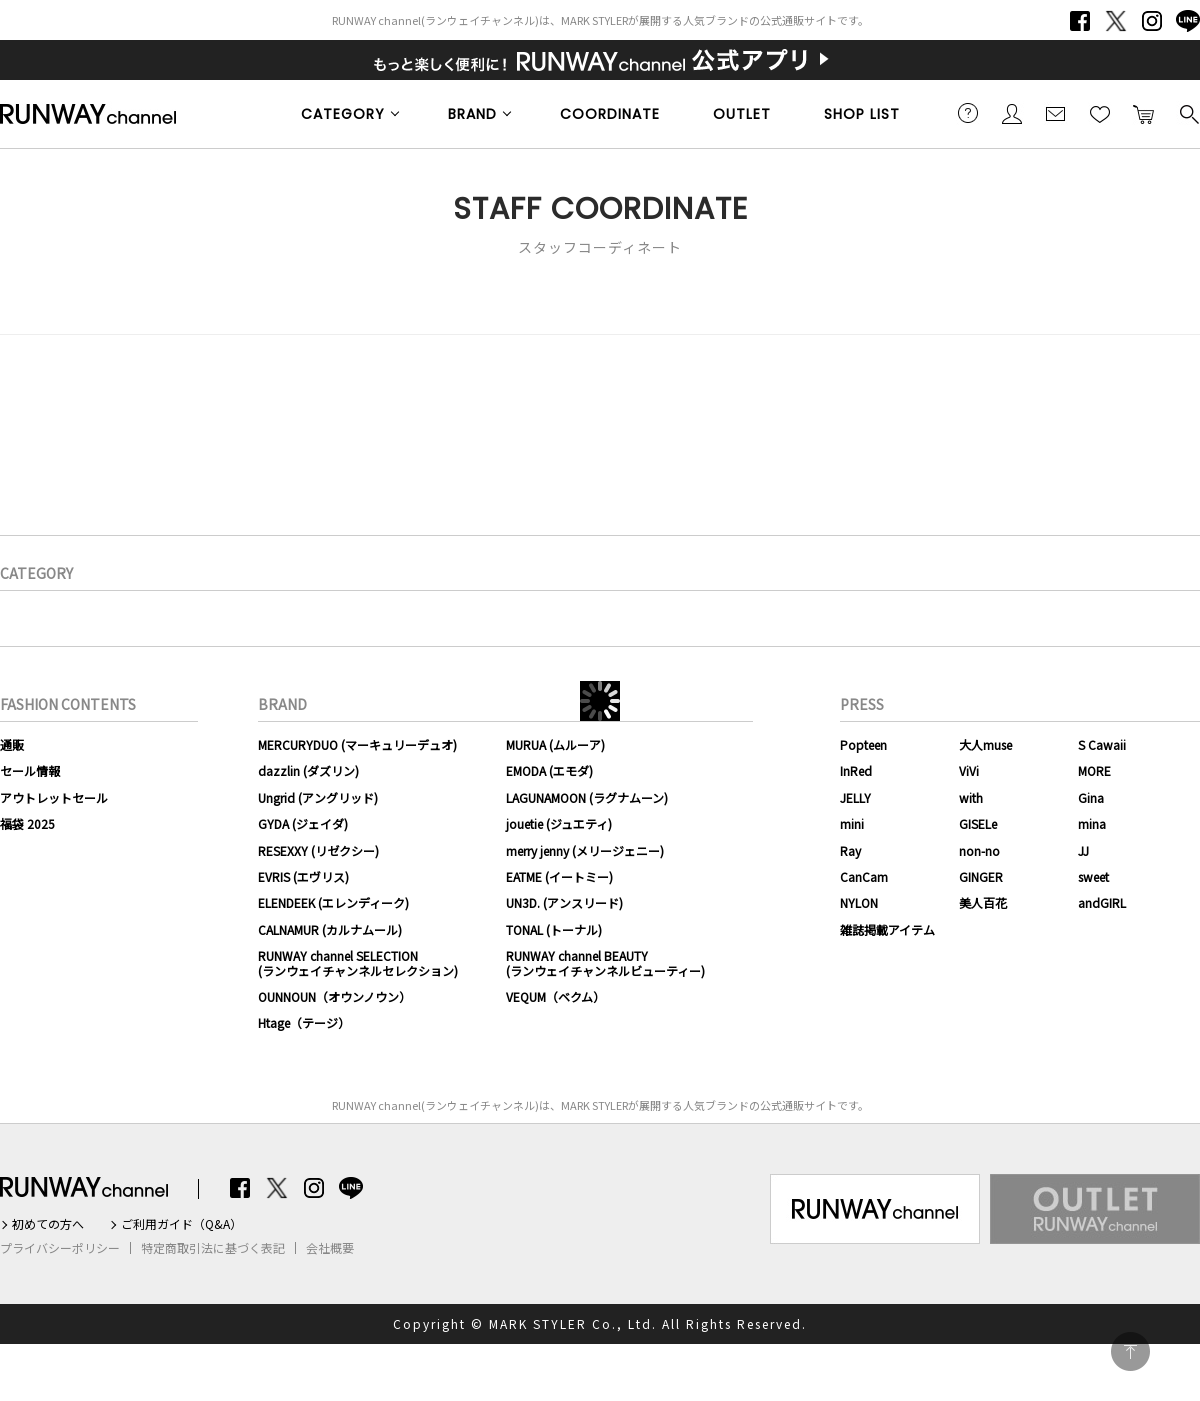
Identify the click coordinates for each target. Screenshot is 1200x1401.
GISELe (978, 823)
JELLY (855, 797)
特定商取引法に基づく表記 (213, 1248)
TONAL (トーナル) (554, 929)
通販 (12, 744)
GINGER (981, 876)
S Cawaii (1102, 744)
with (971, 797)
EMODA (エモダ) (549, 770)
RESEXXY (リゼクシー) (318, 850)
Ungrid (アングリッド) (318, 797)
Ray (850, 850)
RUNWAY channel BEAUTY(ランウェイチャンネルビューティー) (605, 962)
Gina (1091, 797)
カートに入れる (1144, 113)
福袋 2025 (27, 823)
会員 (1012, 113)
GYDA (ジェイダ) (303, 823)
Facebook (1080, 21)
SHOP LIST (862, 114)
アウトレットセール (54, 797)
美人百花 (983, 902)
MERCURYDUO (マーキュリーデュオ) (357, 744)
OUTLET (742, 114)
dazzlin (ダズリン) (308, 770)
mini (852, 823)
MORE (1094, 770)
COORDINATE (610, 114)
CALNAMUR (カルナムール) (330, 929)
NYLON (859, 902)
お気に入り (1100, 113)
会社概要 (330, 1248)
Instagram (1152, 21)
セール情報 (30, 770)
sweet (1093, 876)
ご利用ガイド (968, 113)
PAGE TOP (1130, 1351)
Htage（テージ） (304, 1022)
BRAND (472, 114)
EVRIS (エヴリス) (303, 876)
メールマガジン (1056, 113)
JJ (1083, 850)
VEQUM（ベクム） (555, 996)
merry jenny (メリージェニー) (585, 850)
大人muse (985, 744)
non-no (979, 850)
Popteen (863, 744)
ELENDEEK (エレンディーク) (333, 902)
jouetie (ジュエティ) (559, 823)
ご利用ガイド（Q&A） (181, 1224)
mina (1092, 823)
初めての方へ (48, 1224)
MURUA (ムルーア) (555, 744)
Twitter (1116, 21)
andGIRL (1102, 902)
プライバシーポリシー (60, 1248)
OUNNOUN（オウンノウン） (334, 996)
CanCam (864, 876)
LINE (1188, 21)
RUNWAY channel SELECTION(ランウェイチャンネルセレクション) (358, 962)
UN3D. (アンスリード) (564, 902)
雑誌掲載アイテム (887, 929)
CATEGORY (343, 114)
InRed (856, 770)
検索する (1188, 113)
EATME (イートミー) (559, 876)
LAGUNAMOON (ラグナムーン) (587, 797)
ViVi (969, 770)
